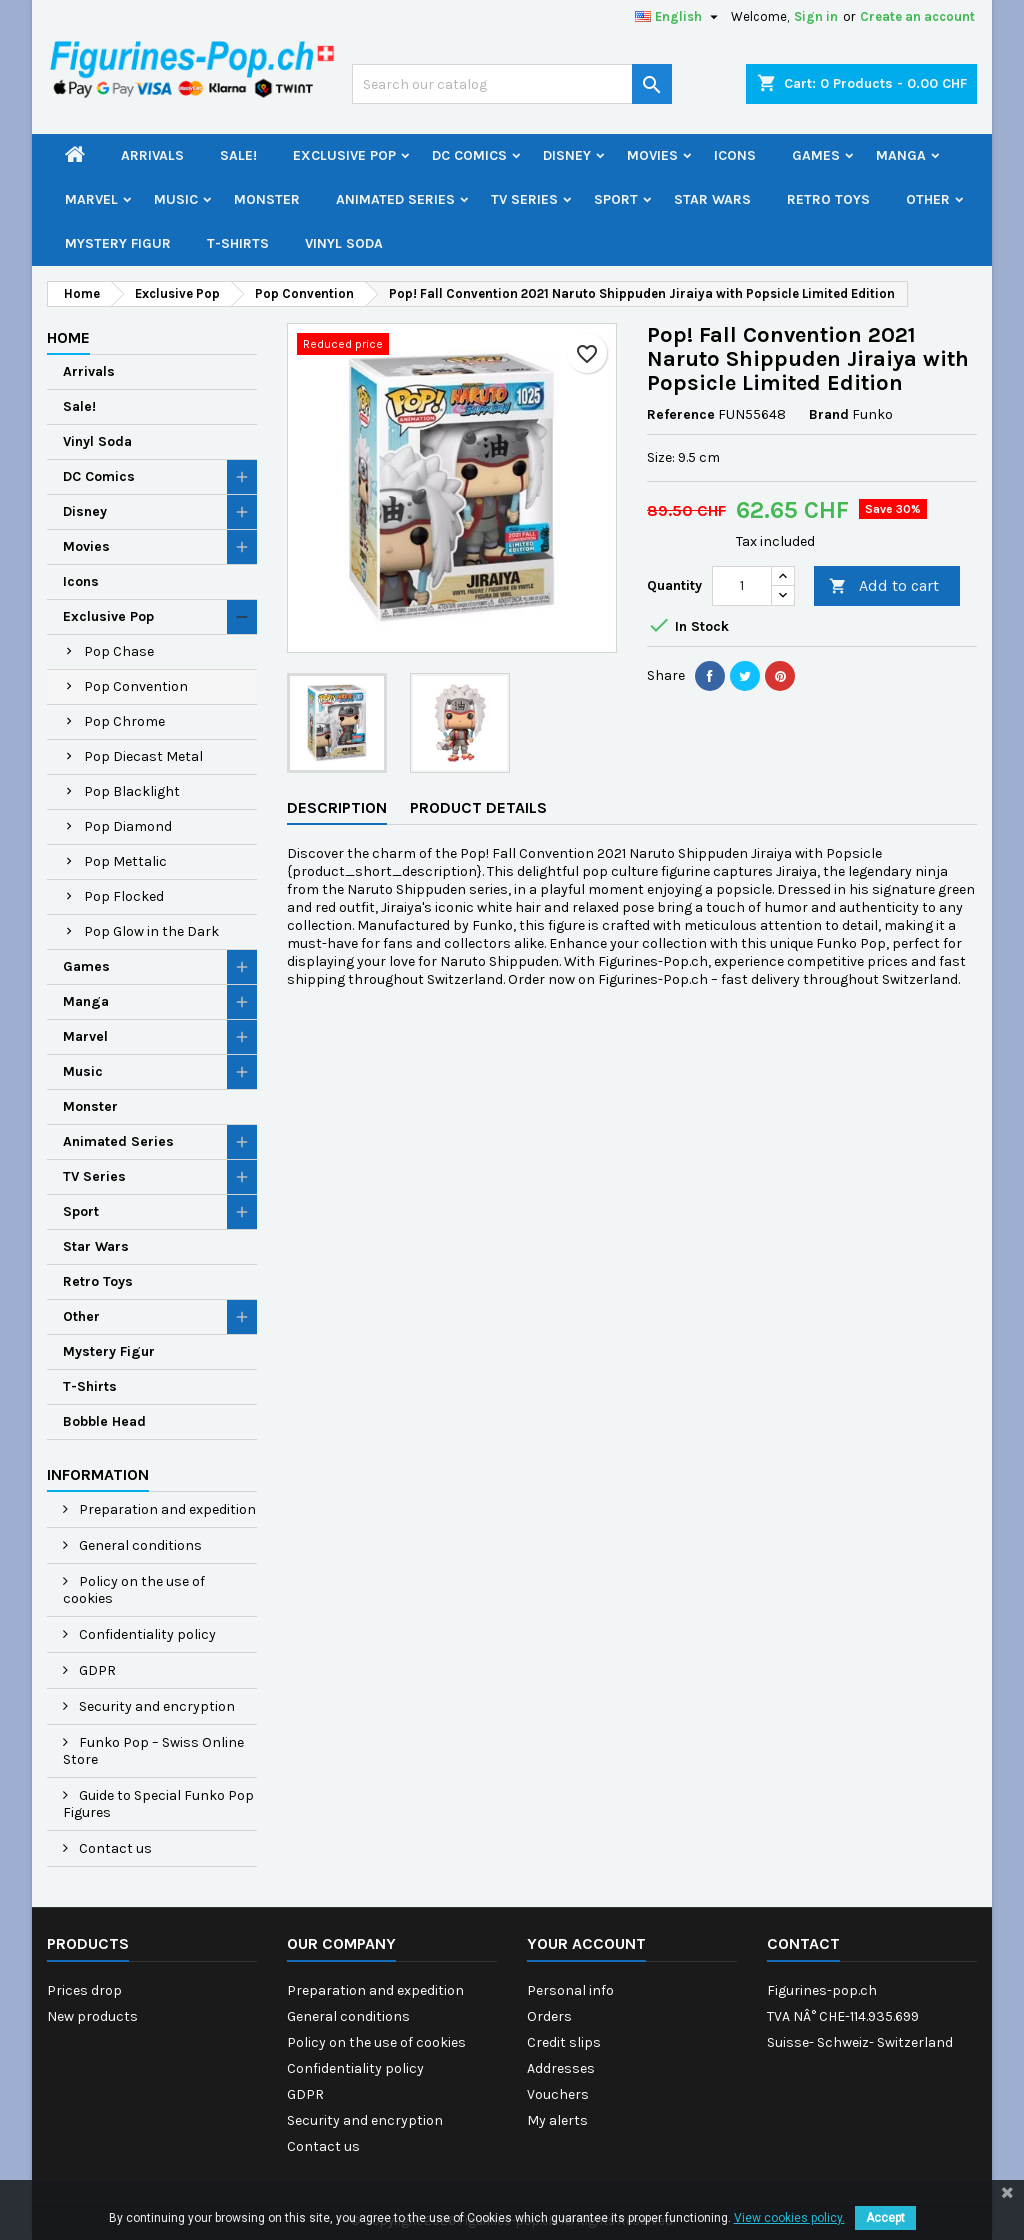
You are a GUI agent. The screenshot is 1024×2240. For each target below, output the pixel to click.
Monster (267, 199)
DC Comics (469, 155)
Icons (735, 155)
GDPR (96, 1670)
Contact (803, 1943)
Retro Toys (828, 199)
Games (816, 155)
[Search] (512, 84)
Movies (652, 155)
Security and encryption (155, 1706)
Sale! (238, 155)
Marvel (91, 199)
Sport (616, 199)
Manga (901, 155)
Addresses (561, 2068)
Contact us (114, 1848)
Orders (549, 2016)
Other (928, 199)
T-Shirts (238, 243)
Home (68, 337)
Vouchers (558, 2094)
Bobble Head (104, 1421)
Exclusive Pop (344, 155)
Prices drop (84, 1990)
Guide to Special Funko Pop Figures (158, 1804)
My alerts (557, 2120)
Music (176, 199)
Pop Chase (119, 651)
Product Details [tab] (478, 807)
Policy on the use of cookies (134, 1590)
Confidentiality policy (146, 1634)
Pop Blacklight (132, 791)
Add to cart (884, 586)
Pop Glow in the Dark (151, 931)
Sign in (816, 16)
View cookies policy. (789, 2218)
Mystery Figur (118, 243)
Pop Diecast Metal (143, 756)
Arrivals (152, 155)
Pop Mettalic (125, 861)
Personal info (570, 1990)
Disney (567, 155)
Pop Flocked (124, 896)
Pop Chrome (124, 721)
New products (92, 2016)
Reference (681, 414)
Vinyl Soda (344, 243)
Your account (586, 1943)
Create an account (917, 16)
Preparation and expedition (166, 1509)
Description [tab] (337, 807)
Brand (829, 414)
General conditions (139, 1545)
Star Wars (712, 199)
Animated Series (395, 199)
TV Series (524, 199)
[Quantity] (742, 586)
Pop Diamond (128, 826)
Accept (885, 2218)
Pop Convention (136, 686)
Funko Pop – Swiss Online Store (153, 1751)
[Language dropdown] (679, 17)
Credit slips (564, 2042)
